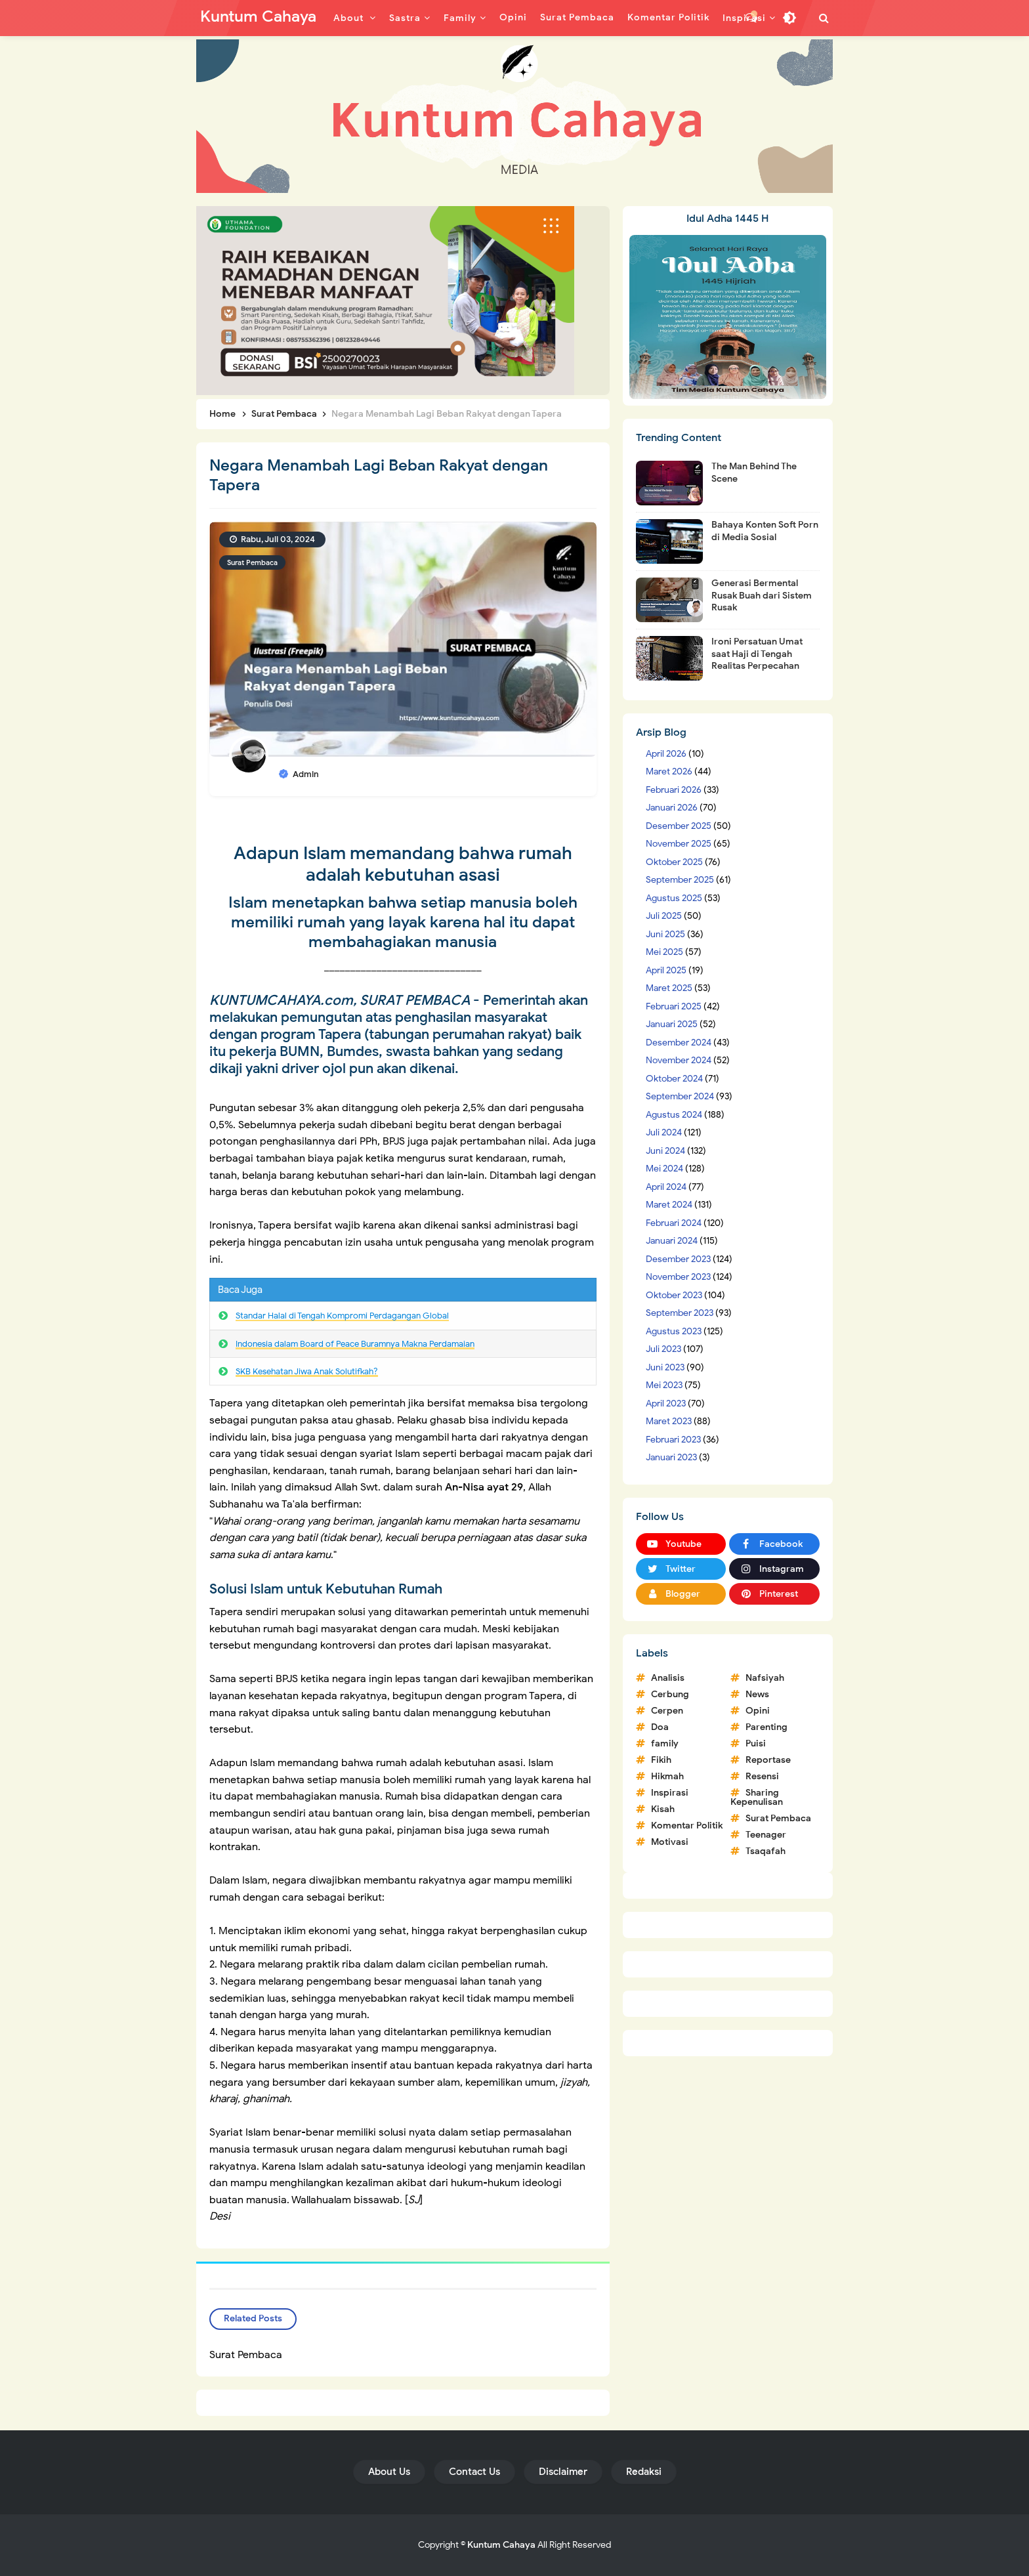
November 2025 (678, 843)
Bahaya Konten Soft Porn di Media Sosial (764, 530)
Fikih (661, 1759)
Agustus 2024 (674, 1114)
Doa (660, 1727)
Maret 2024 (669, 1204)
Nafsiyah (765, 1677)
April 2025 (666, 970)
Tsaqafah (766, 1851)
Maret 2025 (669, 988)
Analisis (667, 1677)
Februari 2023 (673, 1439)
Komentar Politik (687, 1825)
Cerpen (667, 1710)
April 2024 (666, 1187)
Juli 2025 (664, 915)
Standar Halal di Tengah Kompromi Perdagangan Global (342, 1315)
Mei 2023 (664, 1385)
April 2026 (666, 753)
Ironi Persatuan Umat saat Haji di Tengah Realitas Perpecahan (757, 653)
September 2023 (679, 1313)
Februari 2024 (674, 1223)
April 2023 (666, 1403)
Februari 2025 (674, 1006)
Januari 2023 (671, 1457)
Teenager (766, 1834)
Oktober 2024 (674, 1078)
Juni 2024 (665, 1150)
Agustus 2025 (674, 898)
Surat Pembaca (252, 562)
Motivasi (669, 1842)
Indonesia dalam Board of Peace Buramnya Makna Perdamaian (355, 1343)
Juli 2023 (663, 1349)
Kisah (663, 1809)
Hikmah (667, 1776)
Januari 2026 (672, 807)
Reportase (768, 1759)
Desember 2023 (678, 1259)
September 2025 (680, 879)
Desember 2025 (678, 826)
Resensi (762, 1776)
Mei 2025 (664, 952)
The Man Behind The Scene (754, 472)
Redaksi (644, 2472)
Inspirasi (669, 1792)
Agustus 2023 (674, 1331)
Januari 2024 (672, 1240)
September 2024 (680, 1096)
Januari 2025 (672, 1024)
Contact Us (474, 2472)
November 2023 (678, 1276)
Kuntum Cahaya (501, 2544)
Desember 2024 (678, 1042)
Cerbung (670, 1694)
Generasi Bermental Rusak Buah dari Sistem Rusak (761, 595)
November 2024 (678, 1060)
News (757, 1694)
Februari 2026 (674, 789)
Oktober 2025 (674, 862)
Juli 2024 (664, 1132)
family (665, 1743)
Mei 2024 (664, 1168)
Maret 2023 (669, 1421)
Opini (758, 1710)
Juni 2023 (665, 1367)
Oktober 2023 (674, 1295)
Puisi (756, 1743)
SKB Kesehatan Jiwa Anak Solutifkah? (307, 1371)
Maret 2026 (669, 771)
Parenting (767, 1727)
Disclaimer (563, 2472)
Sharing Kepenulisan (756, 1797)
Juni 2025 (665, 934)
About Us (389, 2472)
